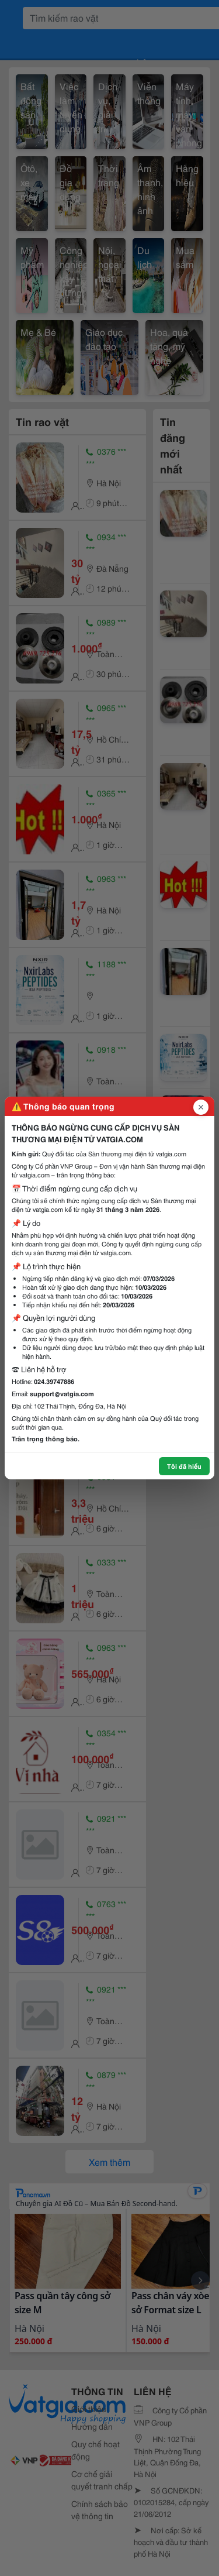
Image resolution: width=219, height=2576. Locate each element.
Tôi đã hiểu (184, 1466)
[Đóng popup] (200, 1107)
